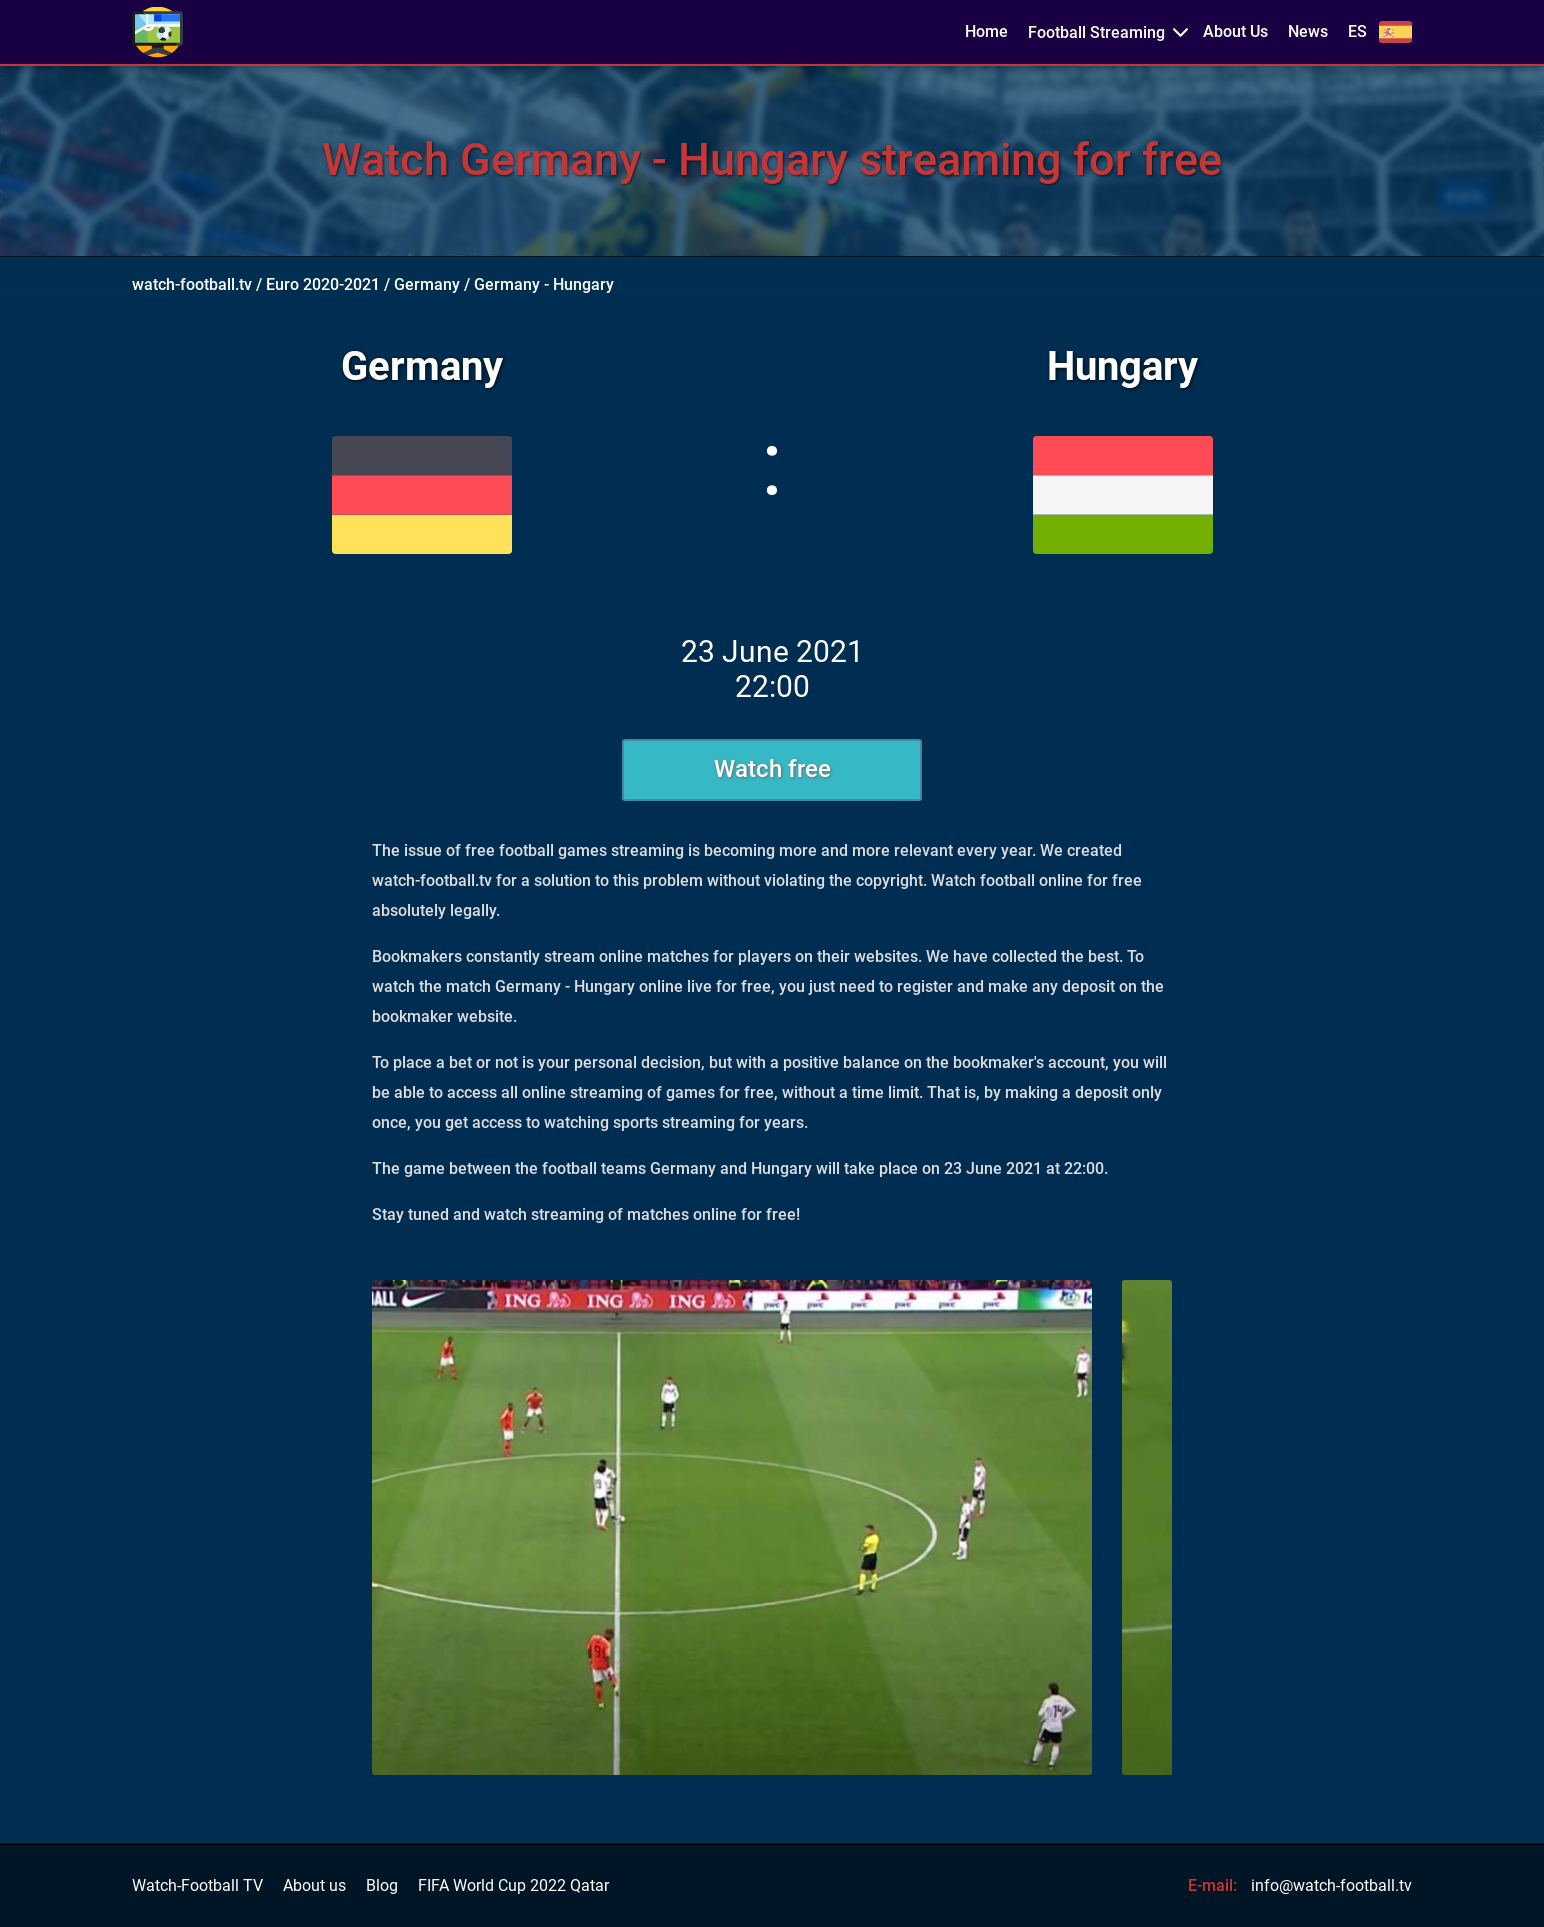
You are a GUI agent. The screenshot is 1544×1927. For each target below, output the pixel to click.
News (1308, 32)
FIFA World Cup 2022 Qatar (513, 1886)
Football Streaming (1096, 32)
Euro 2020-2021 (323, 284)
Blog (382, 1886)
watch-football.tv (192, 284)
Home (986, 32)
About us (314, 1886)
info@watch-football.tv (1331, 1885)
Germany (427, 284)
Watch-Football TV (197, 1886)
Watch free (772, 769)
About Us (1235, 32)
